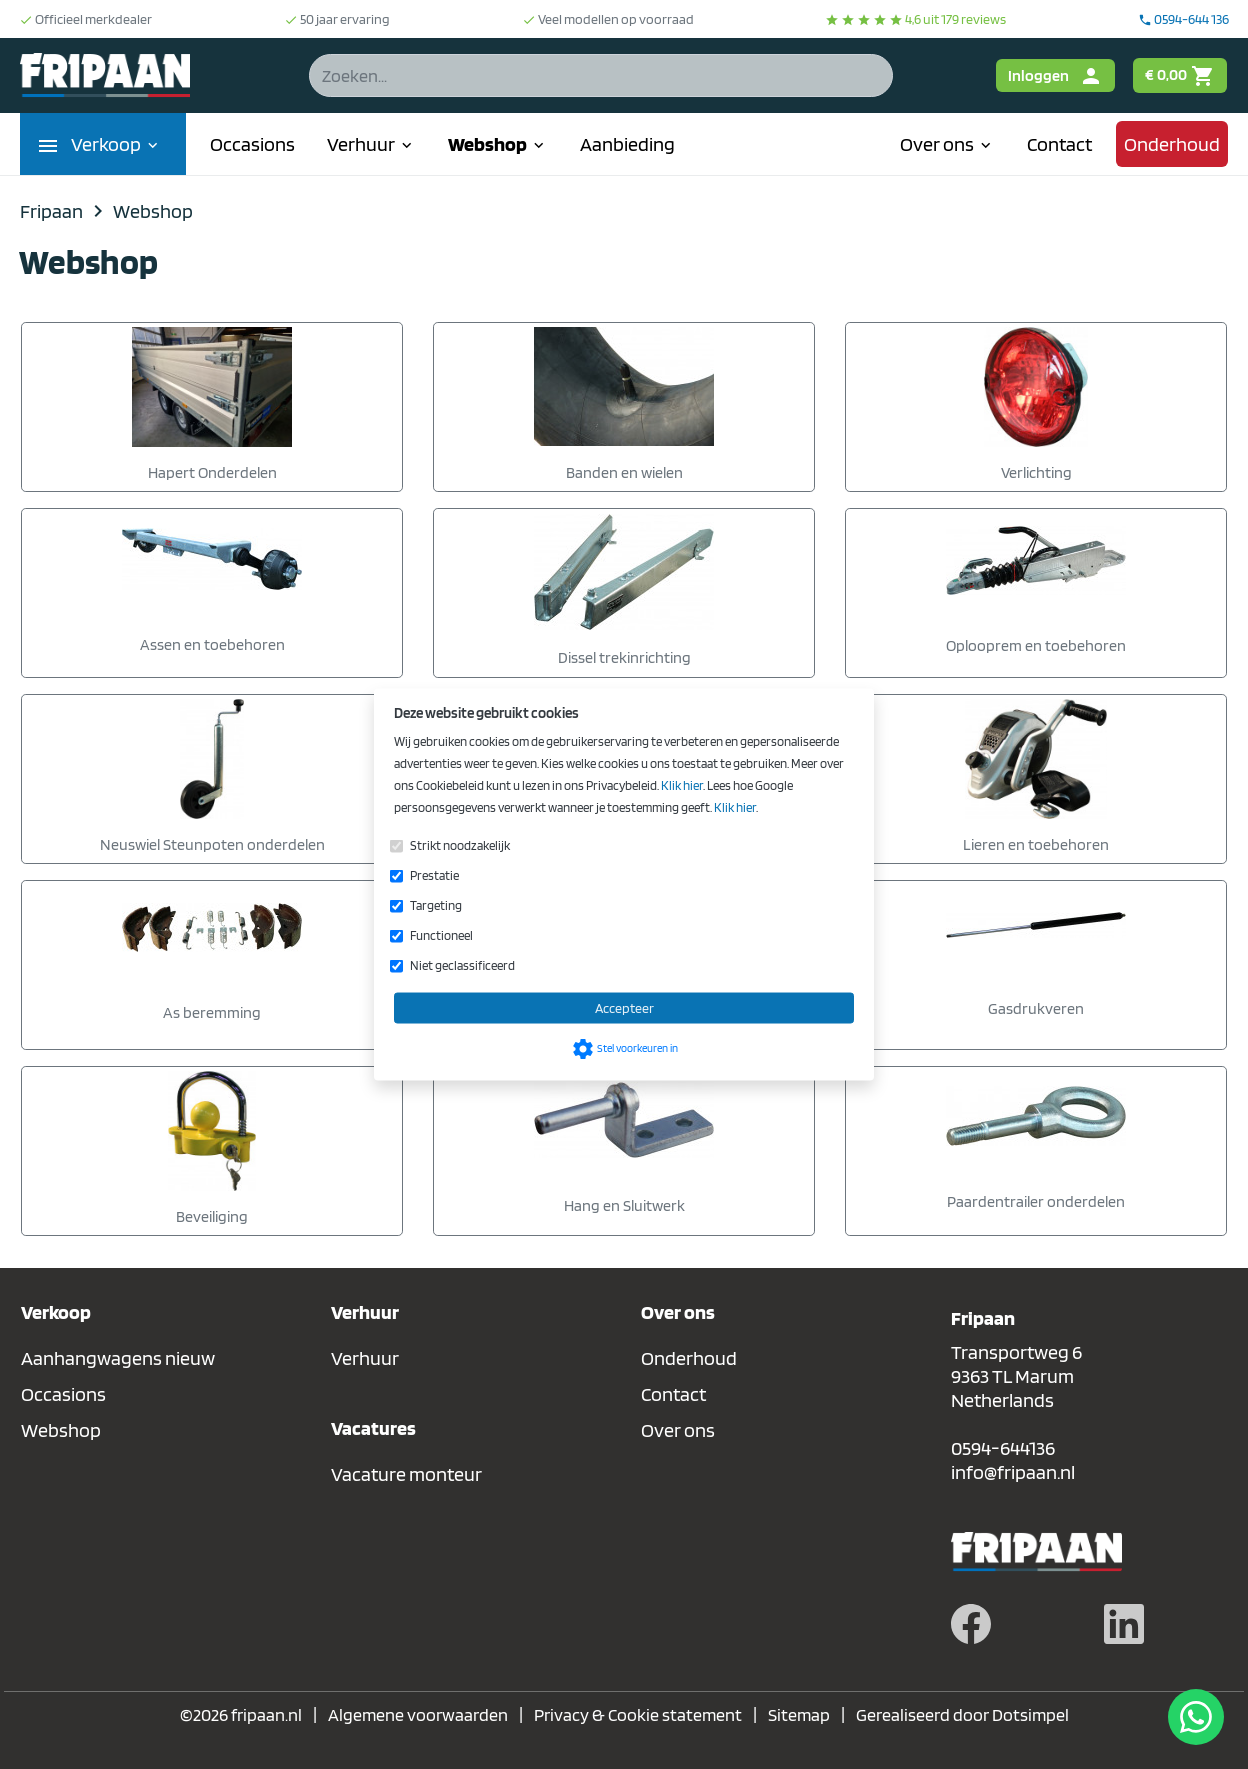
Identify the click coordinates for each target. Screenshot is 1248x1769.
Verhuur (371, 144)
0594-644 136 (1183, 19)
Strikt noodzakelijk (460, 845)
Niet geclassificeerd (462, 965)
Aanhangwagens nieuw (118, 1358)
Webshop (498, 144)
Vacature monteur (406, 1474)
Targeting (436, 905)
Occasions (252, 144)
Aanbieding (627, 144)
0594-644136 (1003, 1448)
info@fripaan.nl (1013, 1472)
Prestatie (434, 875)
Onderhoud (1172, 144)
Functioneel (441, 935)
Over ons (947, 144)
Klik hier (682, 785)
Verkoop (116, 144)
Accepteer (624, 1008)
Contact (1059, 144)
